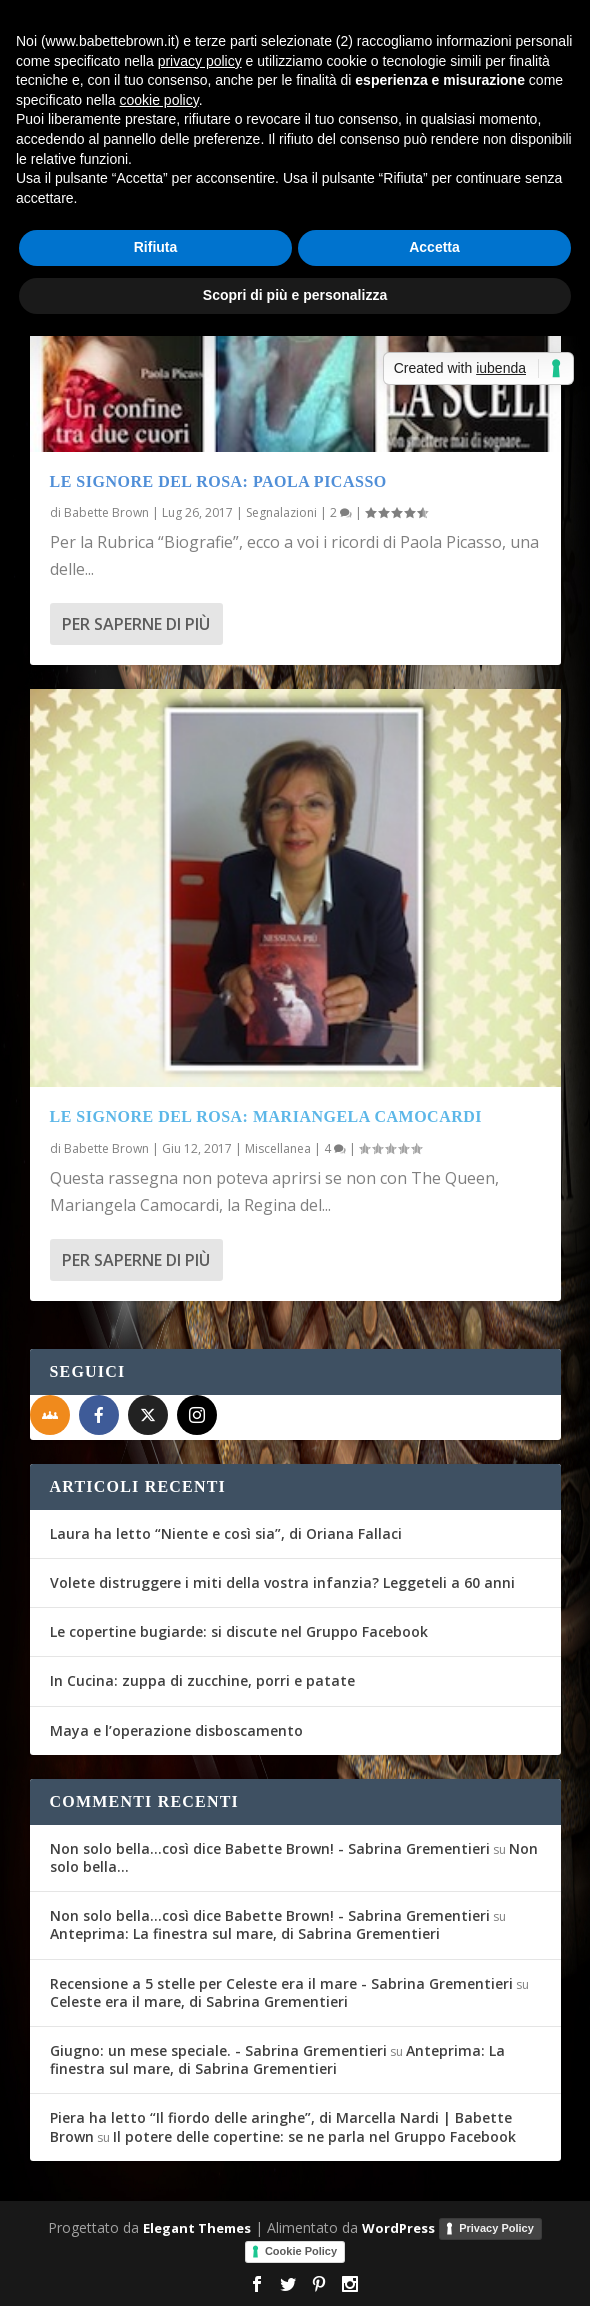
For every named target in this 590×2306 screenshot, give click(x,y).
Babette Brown (106, 512)
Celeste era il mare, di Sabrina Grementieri (199, 2001)
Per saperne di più (136, 624)
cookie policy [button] (159, 100)
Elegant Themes (197, 2228)
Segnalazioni (281, 512)
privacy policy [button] (200, 61)
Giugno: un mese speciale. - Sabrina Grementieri (218, 2050)
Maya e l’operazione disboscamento (176, 1730)
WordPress (398, 2228)
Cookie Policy (301, 2251)
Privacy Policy (496, 2228)
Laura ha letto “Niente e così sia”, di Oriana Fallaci (226, 1533)
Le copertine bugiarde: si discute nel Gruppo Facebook (239, 1631)
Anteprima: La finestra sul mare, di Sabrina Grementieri (245, 1933)
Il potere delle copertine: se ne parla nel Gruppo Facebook (314, 2136)
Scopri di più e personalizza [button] (295, 295)
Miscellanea (278, 1148)
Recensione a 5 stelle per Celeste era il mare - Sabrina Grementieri (281, 1983)
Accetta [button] (434, 247)
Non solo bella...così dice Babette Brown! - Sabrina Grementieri (270, 1848)
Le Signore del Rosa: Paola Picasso (218, 481)
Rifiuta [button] (156, 247)
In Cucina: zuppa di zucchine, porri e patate (202, 1680)
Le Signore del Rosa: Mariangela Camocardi (266, 1116)
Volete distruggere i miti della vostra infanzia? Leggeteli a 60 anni (282, 1582)
